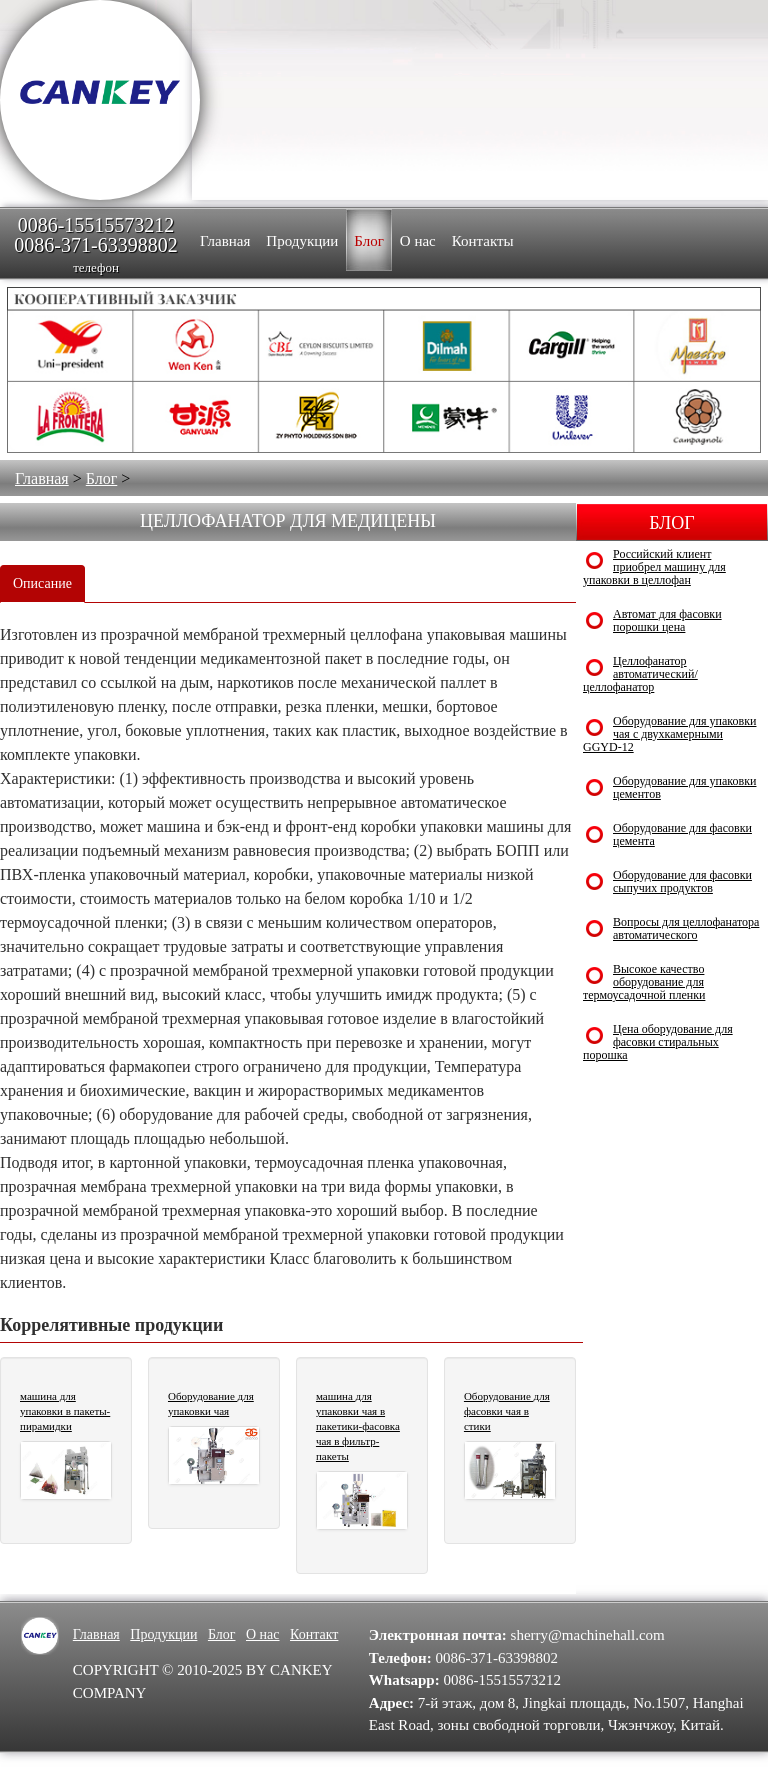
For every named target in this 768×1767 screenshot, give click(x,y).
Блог (102, 478)
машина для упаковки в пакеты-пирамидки (65, 1411)
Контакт (314, 1634)
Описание (42, 583)
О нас (263, 1634)
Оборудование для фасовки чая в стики (507, 1411)
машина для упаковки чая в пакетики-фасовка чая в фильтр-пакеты (358, 1426)
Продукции (163, 1634)
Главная (42, 478)
